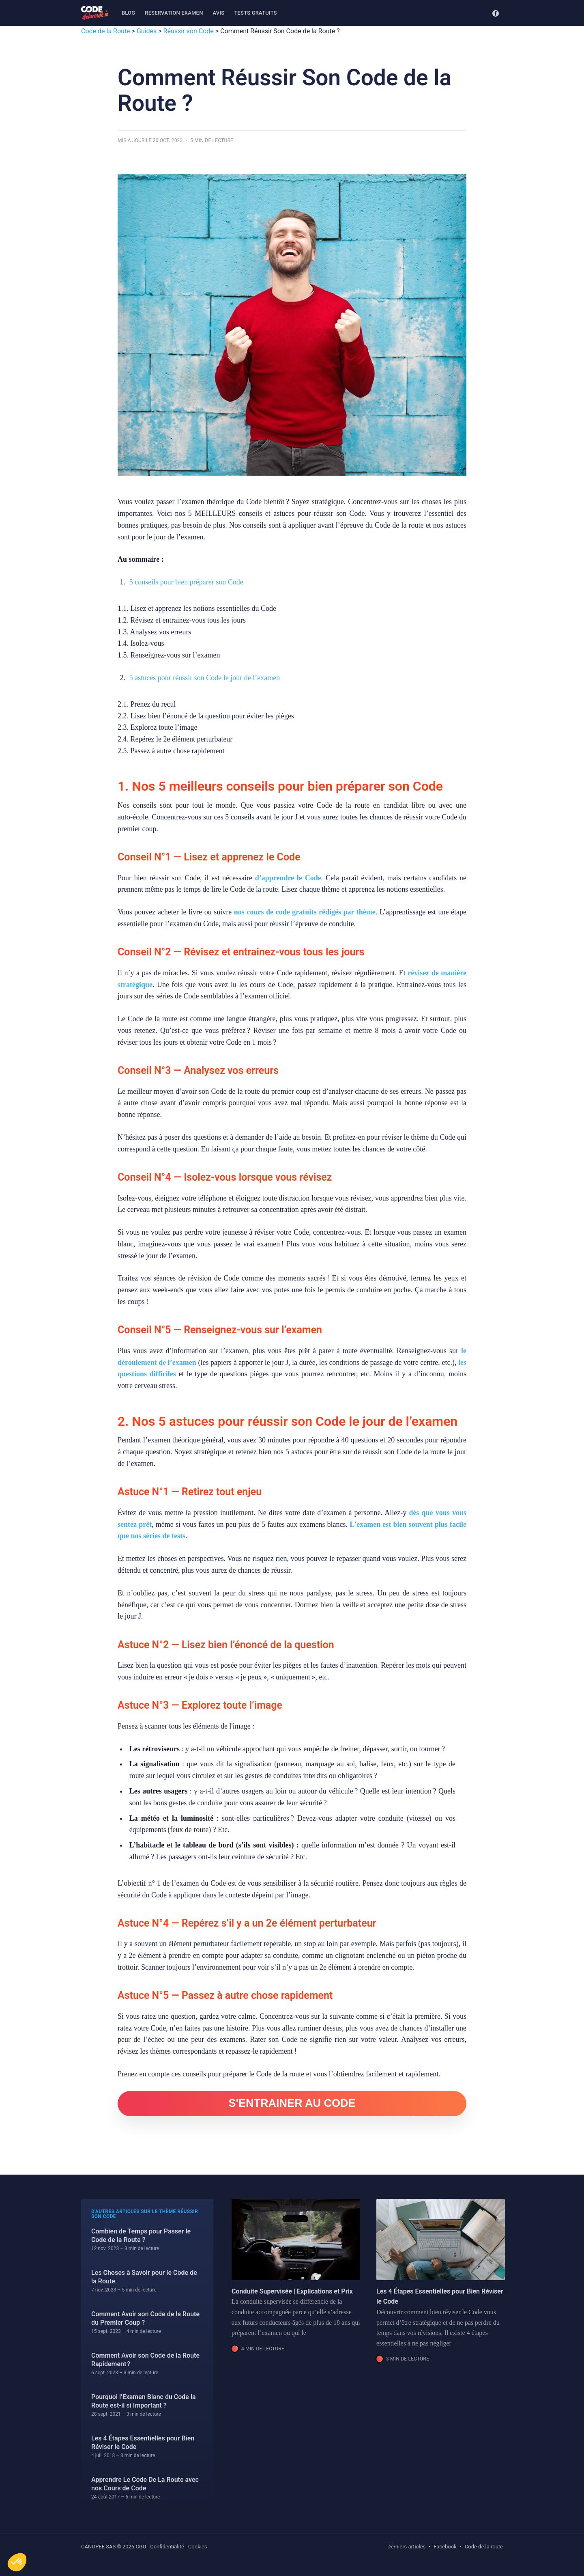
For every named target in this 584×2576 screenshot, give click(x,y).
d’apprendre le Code (288, 878)
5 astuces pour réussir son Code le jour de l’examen (204, 678)
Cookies (197, 2547)
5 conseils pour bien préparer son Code (186, 582)
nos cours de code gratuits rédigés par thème (305, 912)
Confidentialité (167, 2547)
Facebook (445, 2547)
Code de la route (484, 2547)
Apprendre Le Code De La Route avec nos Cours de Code (145, 2484)
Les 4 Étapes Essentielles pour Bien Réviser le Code (142, 2442)
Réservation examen (174, 13)
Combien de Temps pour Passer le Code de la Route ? (141, 2235)
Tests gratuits (255, 13)
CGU (140, 2547)
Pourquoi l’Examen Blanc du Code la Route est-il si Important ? (143, 2401)
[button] (17, 2562)
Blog (128, 13)
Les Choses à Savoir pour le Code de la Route (144, 2277)
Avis (219, 13)
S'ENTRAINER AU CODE (292, 2103)
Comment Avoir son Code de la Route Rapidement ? (145, 2360)
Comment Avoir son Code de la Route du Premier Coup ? (145, 2318)
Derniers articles (406, 2547)
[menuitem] (128, 13)
